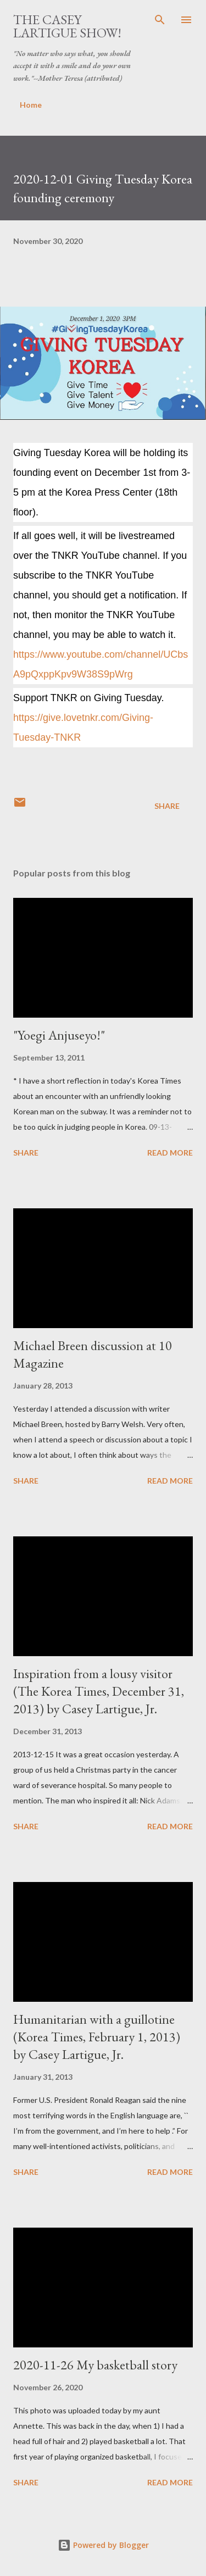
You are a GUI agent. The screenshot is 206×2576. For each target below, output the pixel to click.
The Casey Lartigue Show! (67, 26)
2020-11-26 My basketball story (95, 2364)
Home (31, 104)
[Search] (159, 19)
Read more (170, 1152)
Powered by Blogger (103, 2545)
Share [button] (167, 805)
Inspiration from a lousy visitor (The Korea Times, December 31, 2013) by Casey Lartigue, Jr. (98, 1691)
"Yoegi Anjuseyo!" (59, 1034)
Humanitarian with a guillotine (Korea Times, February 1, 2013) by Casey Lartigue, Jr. (96, 2037)
